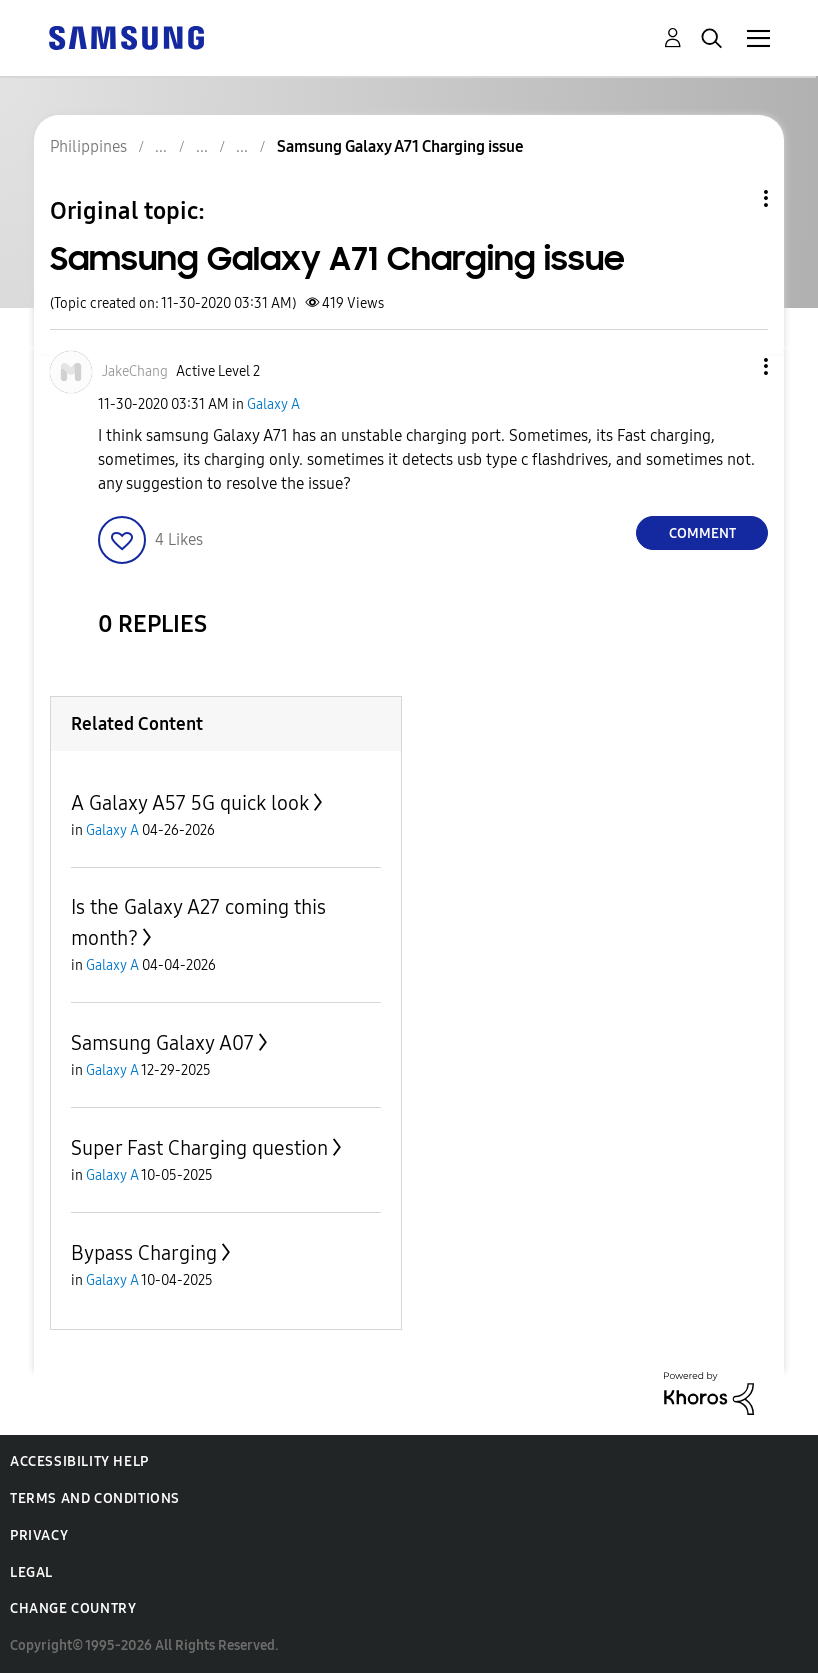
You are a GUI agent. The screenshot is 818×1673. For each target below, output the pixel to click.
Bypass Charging (144, 1253)
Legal (31, 1572)
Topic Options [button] (732, 198)
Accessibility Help (79, 1461)
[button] (733, 366)
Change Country (73, 1608)
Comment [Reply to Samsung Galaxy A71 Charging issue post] (702, 533)
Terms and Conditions (95, 1498)
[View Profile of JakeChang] (135, 371)
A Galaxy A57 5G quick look (190, 803)
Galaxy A (273, 404)
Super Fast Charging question (199, 1148)
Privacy (39, 1535)
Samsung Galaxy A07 (162, 1043)
